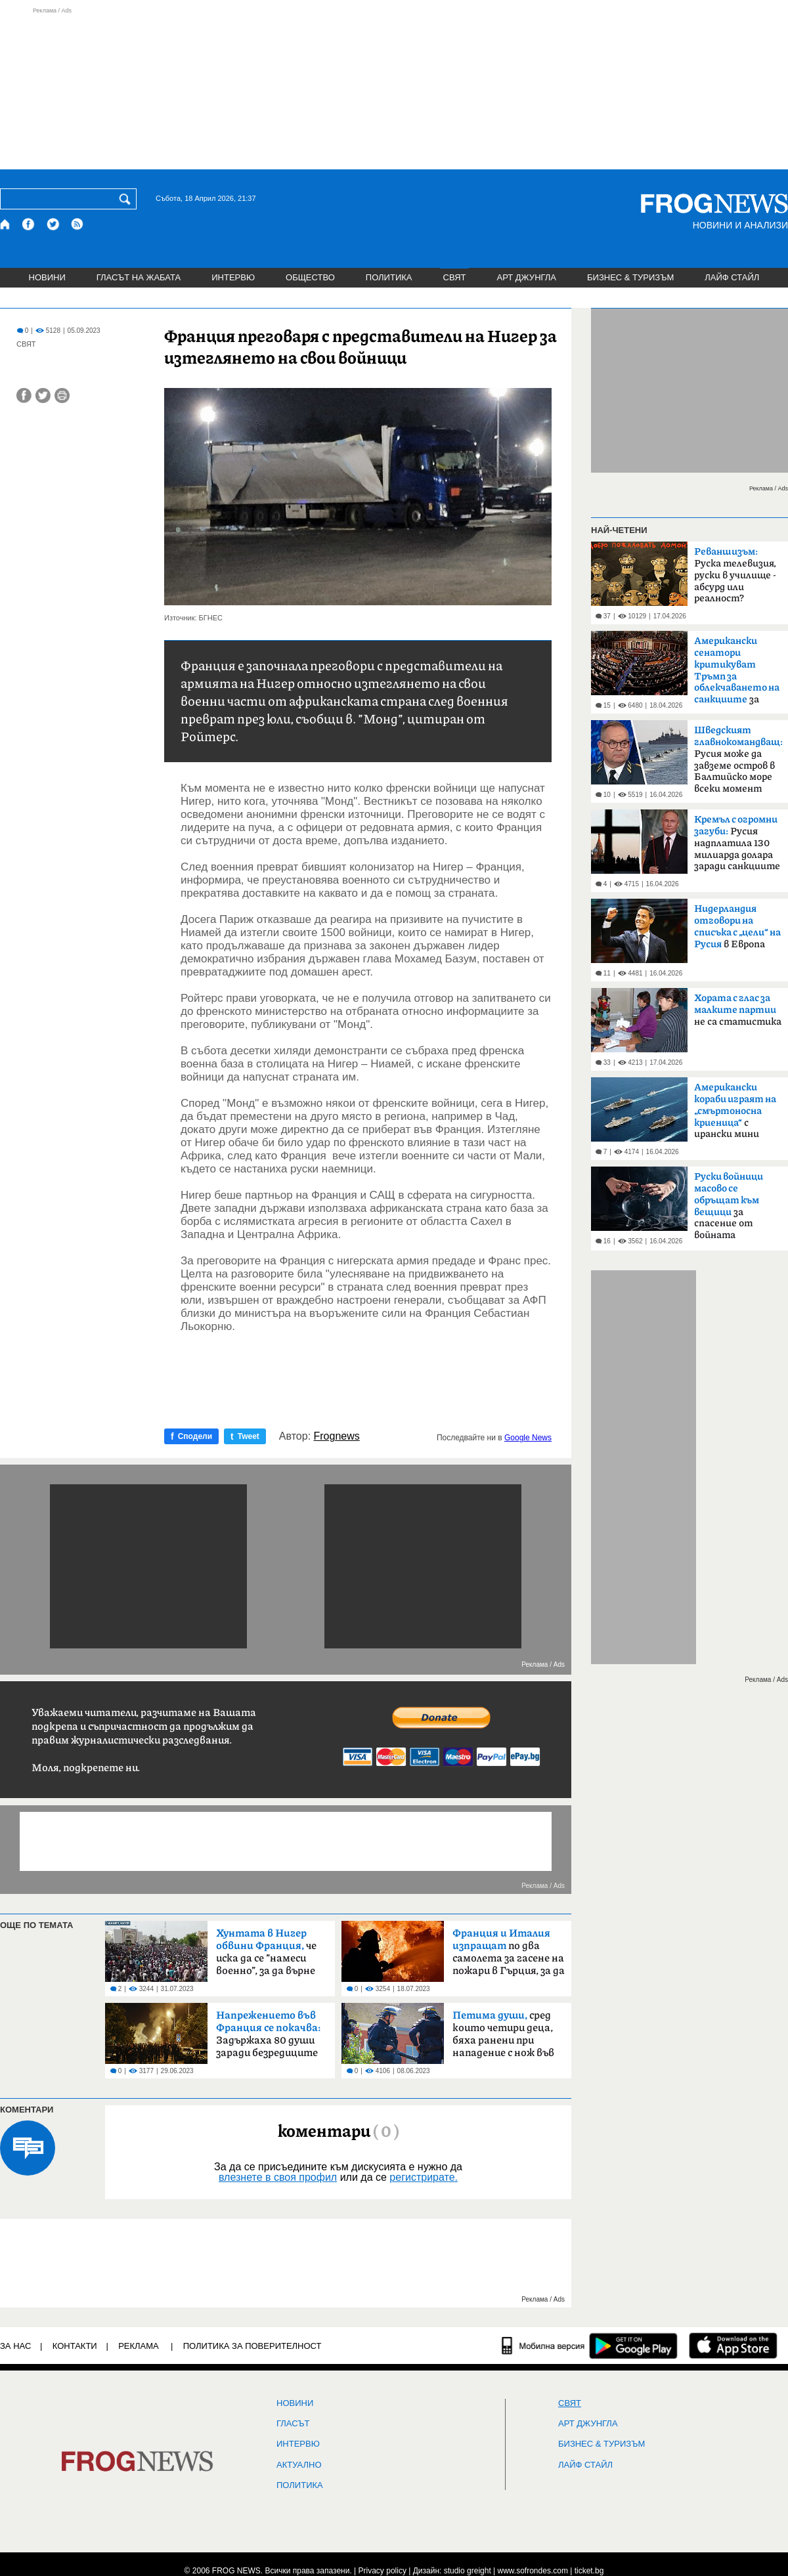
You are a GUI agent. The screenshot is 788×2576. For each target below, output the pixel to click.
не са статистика (737, 1010)
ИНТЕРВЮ (233, 277)
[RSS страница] (77, 224)
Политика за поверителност (252, 2346)
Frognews (337, 1436)
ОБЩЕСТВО (310, 277)
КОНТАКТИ (75, 2346)
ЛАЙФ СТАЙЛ (732, 277)
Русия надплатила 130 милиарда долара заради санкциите (737, 842)
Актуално (299, 2465)
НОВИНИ (47, 277)
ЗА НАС (15, 2346)
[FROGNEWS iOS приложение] (733, 2345)
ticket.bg (589, 2570)
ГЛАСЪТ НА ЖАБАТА (139, 277)
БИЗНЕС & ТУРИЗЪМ (630, 277)
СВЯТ (454, 277)
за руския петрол (736, 674)
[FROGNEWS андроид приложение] (633, 2345)
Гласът (292, 2423)
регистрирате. (423, 2177)
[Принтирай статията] (62, 395)
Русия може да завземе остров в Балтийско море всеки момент (738, 759)
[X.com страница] (53, 224)
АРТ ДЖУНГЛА (526, 277)
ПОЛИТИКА (389, 277)
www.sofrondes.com (533, 2570)
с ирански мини (735, 1110)
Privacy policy (382, 2570)
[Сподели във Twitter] (43, 395)
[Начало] (5, 224)
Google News (528, 1437)
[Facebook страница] (28, 224)
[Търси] (127, 199)
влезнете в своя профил (278, 2177)
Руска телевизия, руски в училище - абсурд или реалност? (735, 575)
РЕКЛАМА (138, 2346)
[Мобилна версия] (543, 2345)
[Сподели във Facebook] (24, 395)
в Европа (737, 927)
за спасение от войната (728, 1205)
